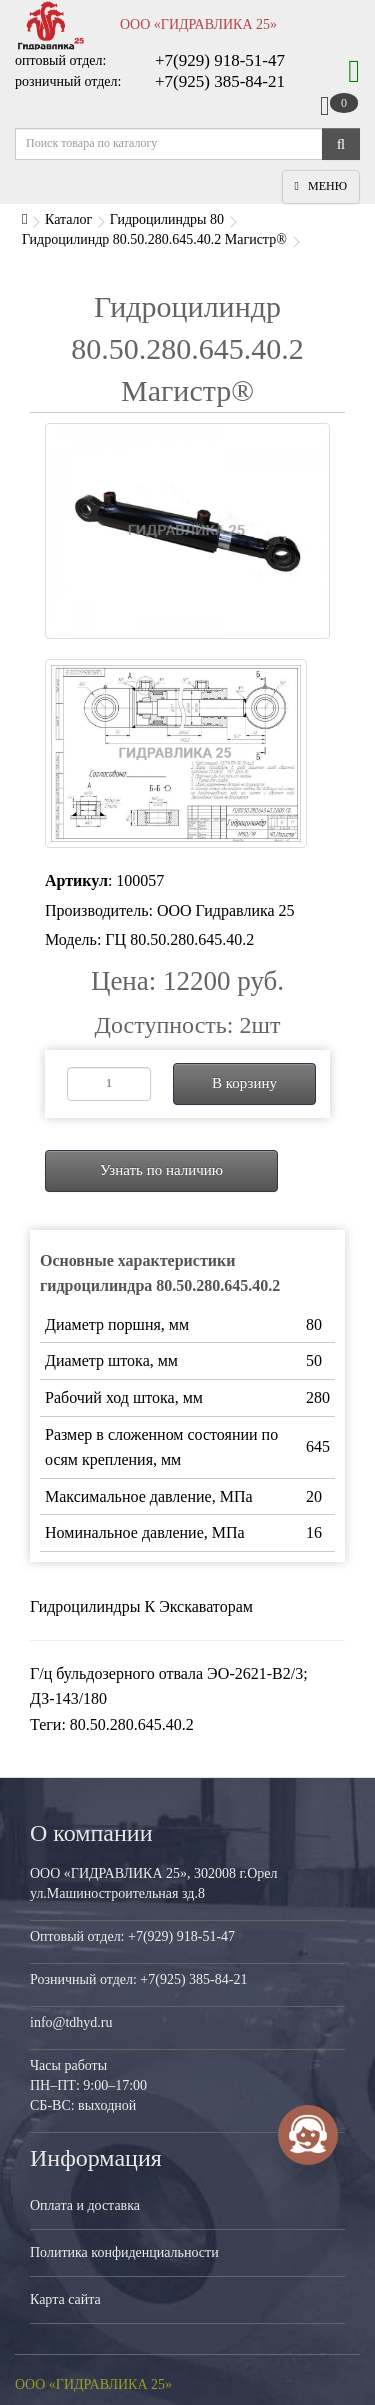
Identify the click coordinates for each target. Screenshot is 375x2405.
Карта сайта (65, 2299)
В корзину (244, 1083)
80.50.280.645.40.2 (132, 1724)
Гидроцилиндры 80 (167, 219)
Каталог (68, 219)
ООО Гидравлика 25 (226, 910)
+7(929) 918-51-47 (220, 60)
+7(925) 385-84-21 (220, 81)
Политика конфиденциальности (124, 2252)
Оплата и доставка (85, 2205)
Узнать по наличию (161, 1170)
